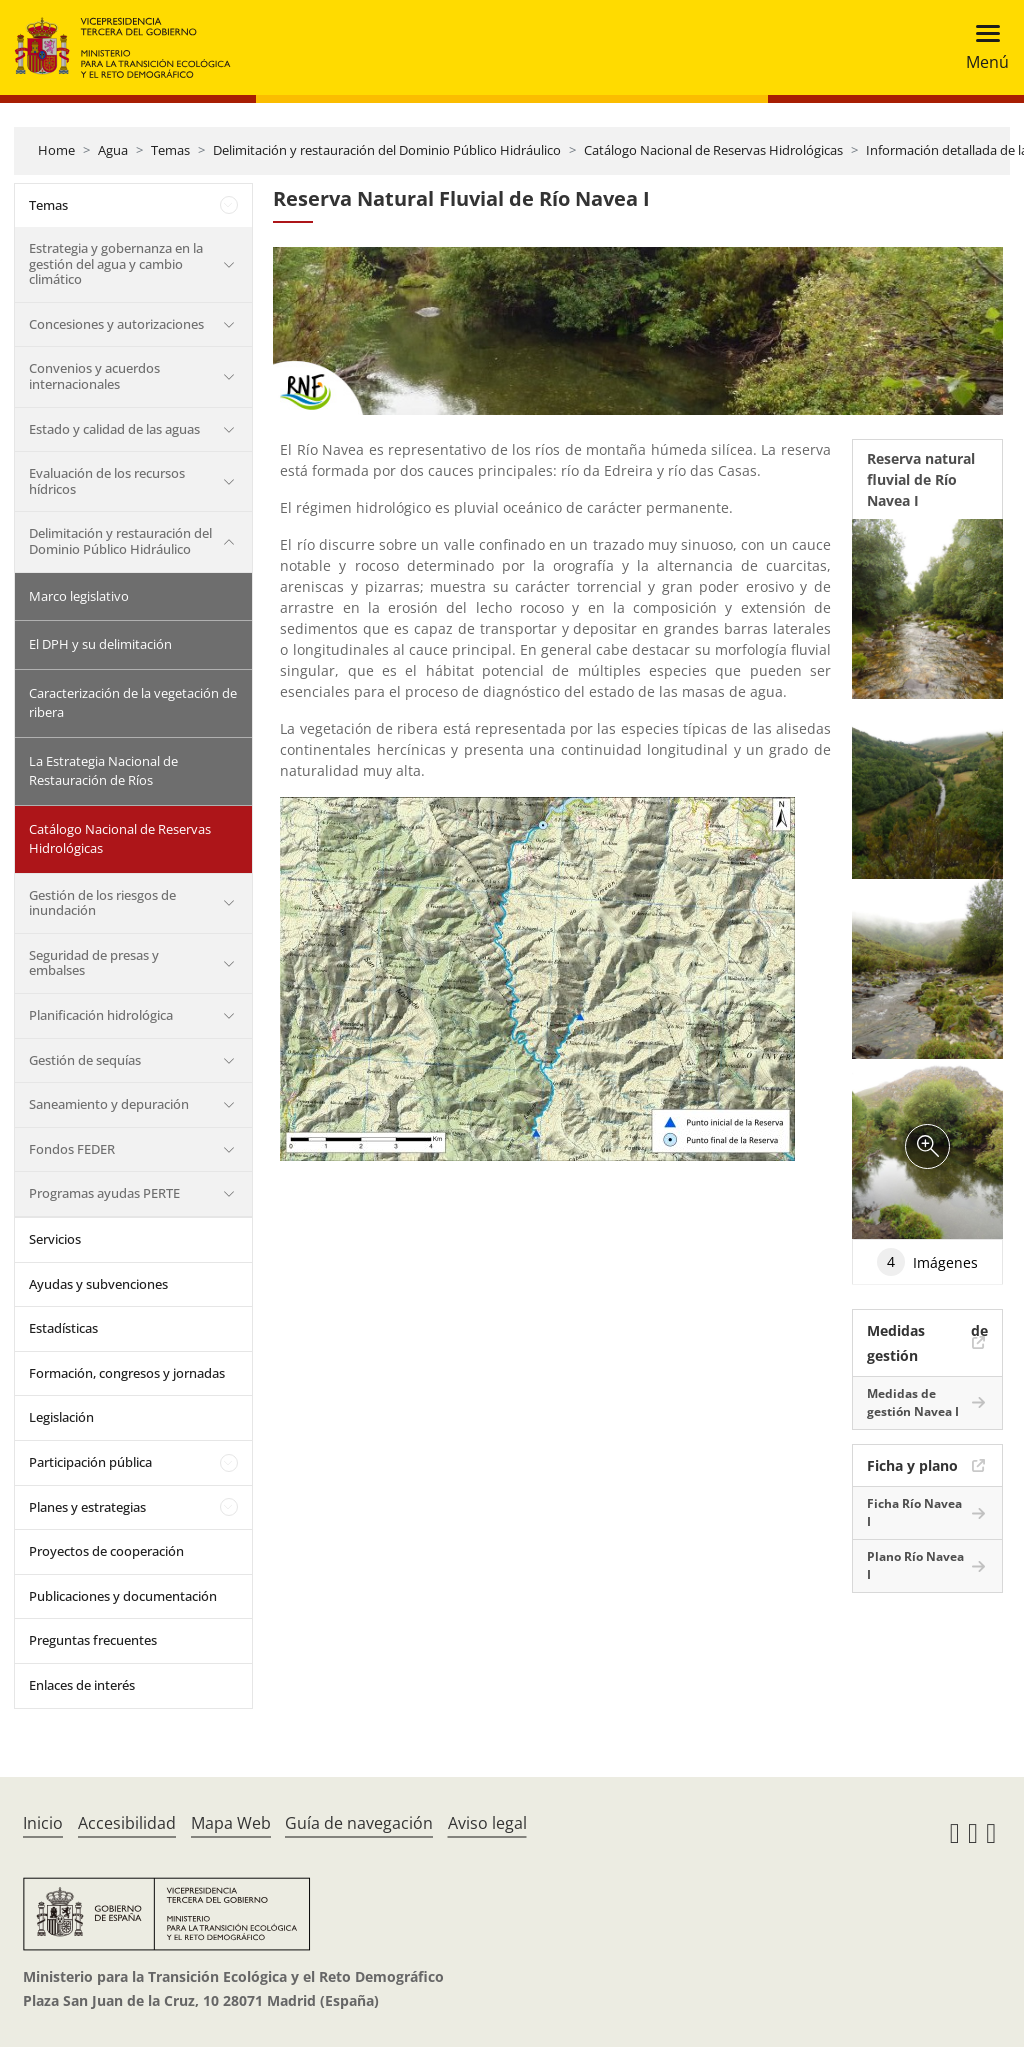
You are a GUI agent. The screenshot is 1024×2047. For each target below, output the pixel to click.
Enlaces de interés (82, 1685)
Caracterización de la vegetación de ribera (133, 703)
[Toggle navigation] (981, 47)
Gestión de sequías (85, 1060)
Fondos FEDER (72, 1149)
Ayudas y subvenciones (98, 1284)
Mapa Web (231, 1823)
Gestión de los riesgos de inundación (102, 903)
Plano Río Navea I (915, 1565)
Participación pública (90, 1462)
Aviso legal (487, 1823)
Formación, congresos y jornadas (127, 1373)
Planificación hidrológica (101, 1015)
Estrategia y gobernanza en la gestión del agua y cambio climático (116, 263)
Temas (170, 150)
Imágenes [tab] (927, 1262)
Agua (113, 150)
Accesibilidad (127, 1823)
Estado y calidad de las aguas (114, 429)
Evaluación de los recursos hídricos (107, 481)
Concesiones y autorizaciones (116, 324)
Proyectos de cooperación (106, 1551)
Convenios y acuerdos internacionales (94, 376)
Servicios (55, 1239)
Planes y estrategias (87, 1507)
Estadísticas (63, 1328)
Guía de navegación (359, 1823)
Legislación (61, 1417)
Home (56, 150)
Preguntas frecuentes (93, 1640)
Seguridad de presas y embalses (94, 963)
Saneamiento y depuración (109, 1104)
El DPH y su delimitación (100, 644)
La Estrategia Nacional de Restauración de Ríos (103, 771)
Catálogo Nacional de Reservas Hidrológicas (713, 150)
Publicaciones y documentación (123, 1596)
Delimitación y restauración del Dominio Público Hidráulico (387, 150)
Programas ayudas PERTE (104, 1193)
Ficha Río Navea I (914, 1512)
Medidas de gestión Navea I (913, 1402)
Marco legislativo (79, 596)
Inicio (43, 1823)
